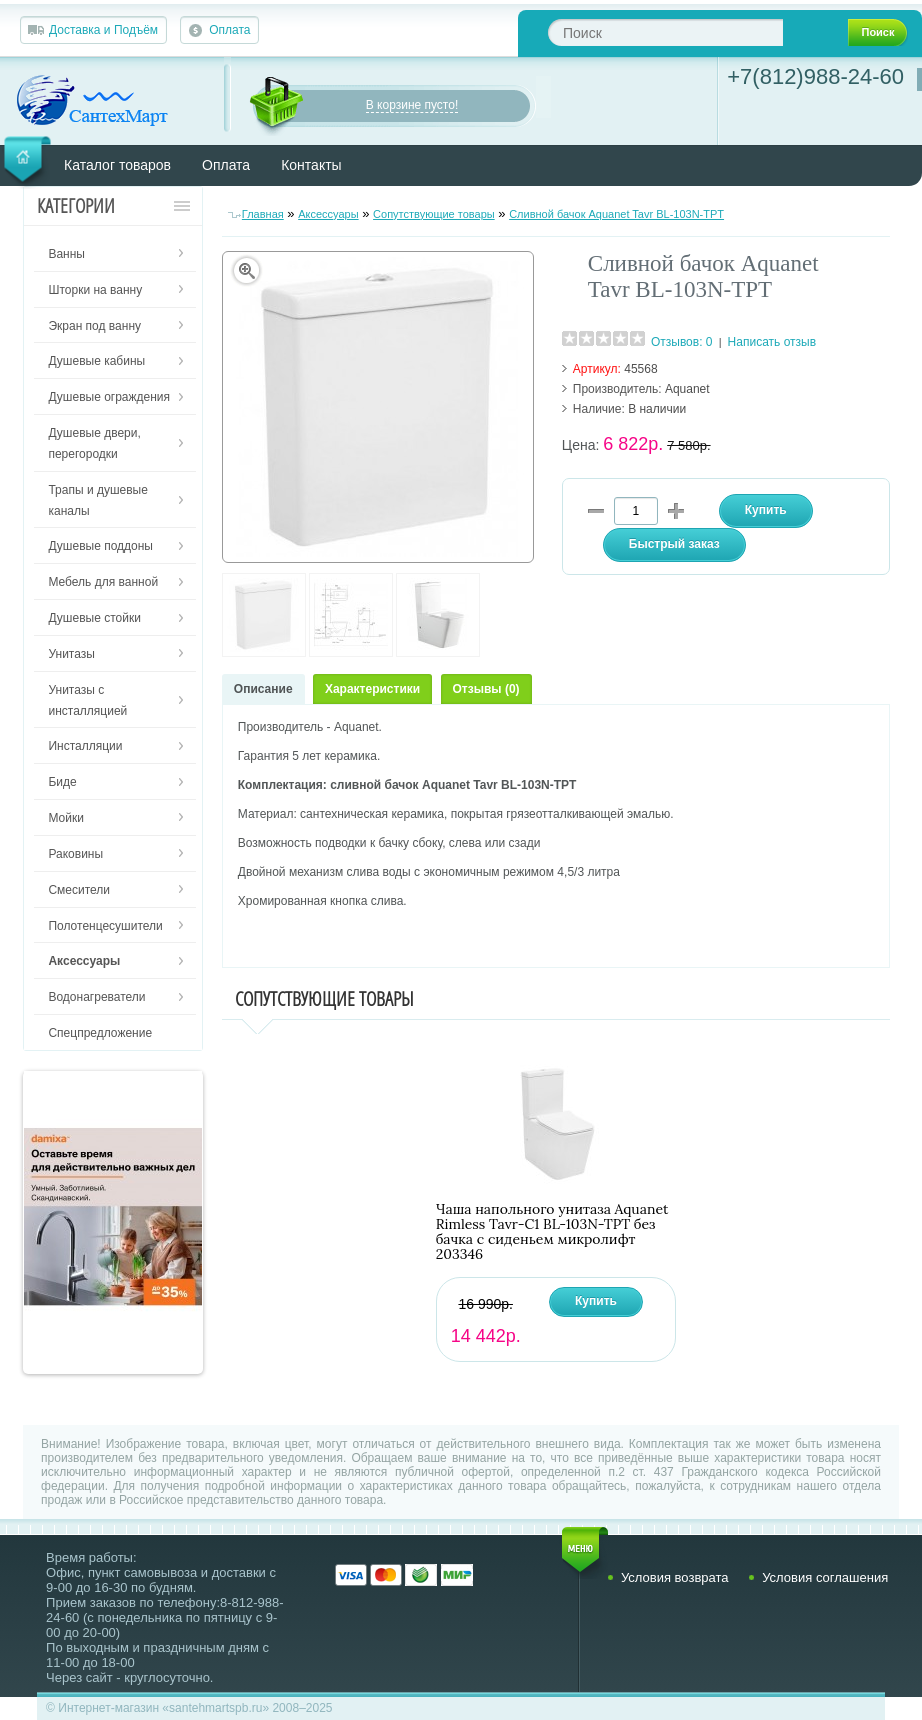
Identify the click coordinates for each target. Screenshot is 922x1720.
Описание (263, 689)
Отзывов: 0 (682, 342)
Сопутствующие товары (434, 214)
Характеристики (372, 689)
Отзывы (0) (486, 689)
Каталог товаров (117, 165)
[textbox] (665, 32)
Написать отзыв (772, 342)
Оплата (229, 30)
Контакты (311, 165)
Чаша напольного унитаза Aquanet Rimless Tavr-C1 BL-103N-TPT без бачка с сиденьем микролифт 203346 (552, 1232)
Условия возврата (675, 1577)
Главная (263, 214)
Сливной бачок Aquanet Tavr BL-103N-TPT (616, 214)
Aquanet (687, 389)
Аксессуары (328, 214)
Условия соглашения (825, 1577)
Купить (596, 1301)
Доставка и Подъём (103, 30)
